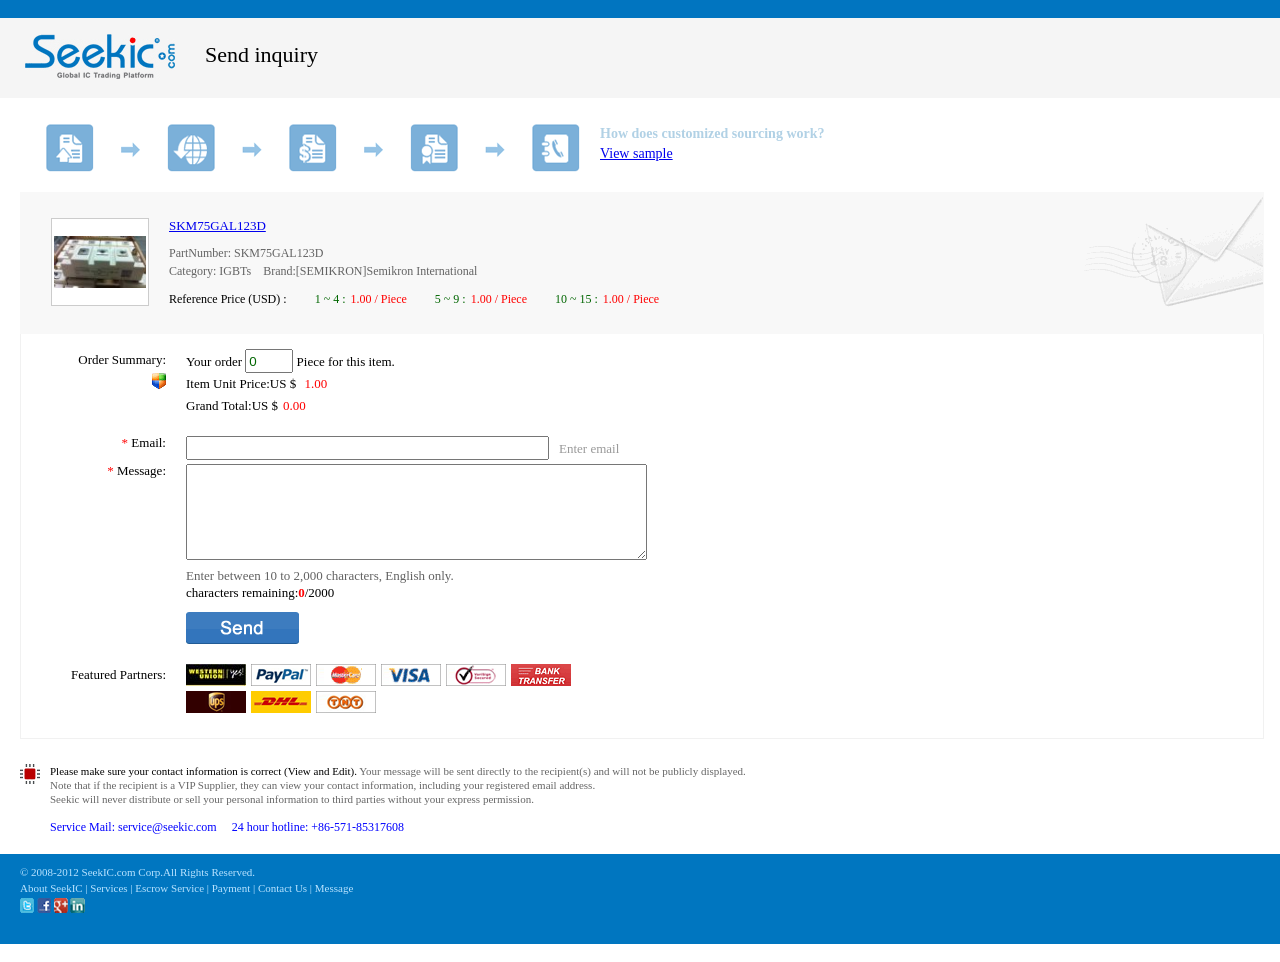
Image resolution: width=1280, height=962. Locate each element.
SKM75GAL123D (217, 225)
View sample (636, 153)
